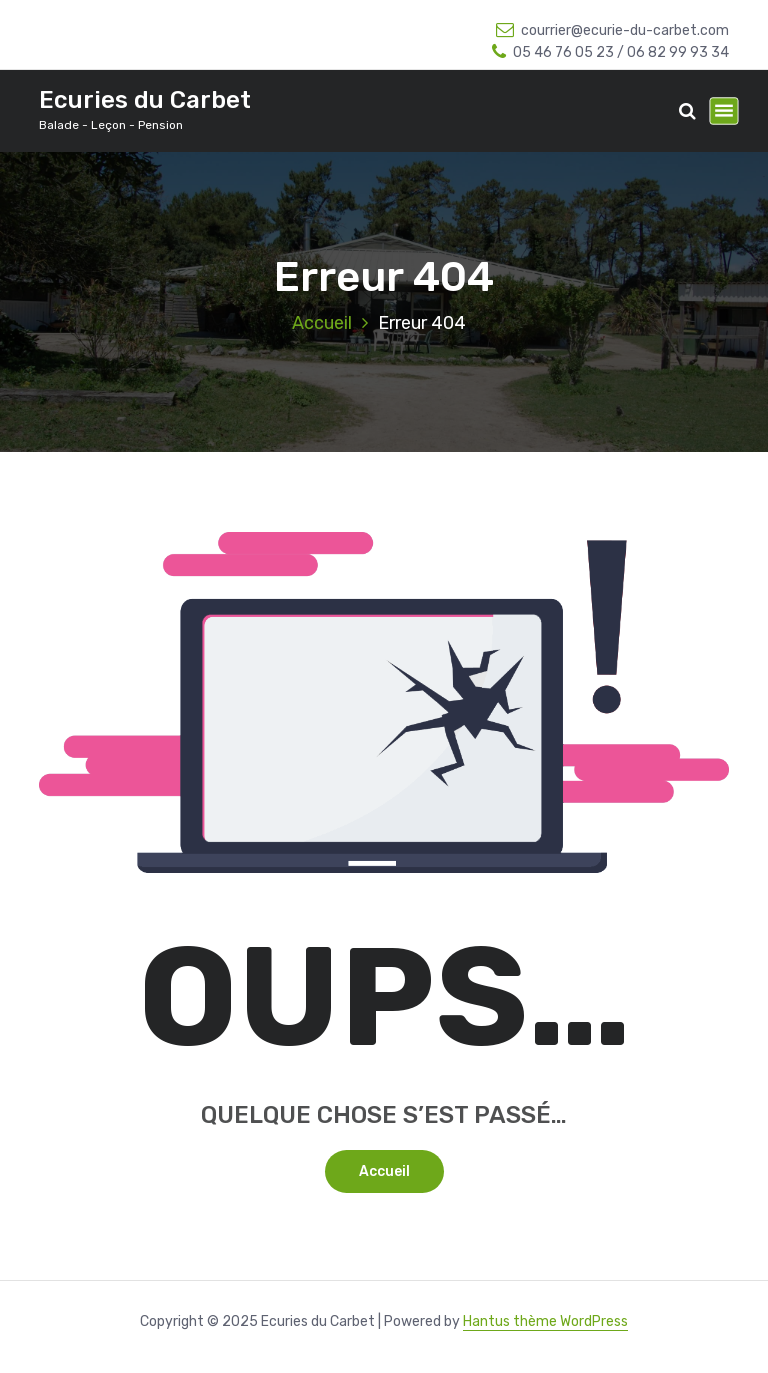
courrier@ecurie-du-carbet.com (612, 30)
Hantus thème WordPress (545, 1321)
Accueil (322, 323)
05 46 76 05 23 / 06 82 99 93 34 (610, 52)
